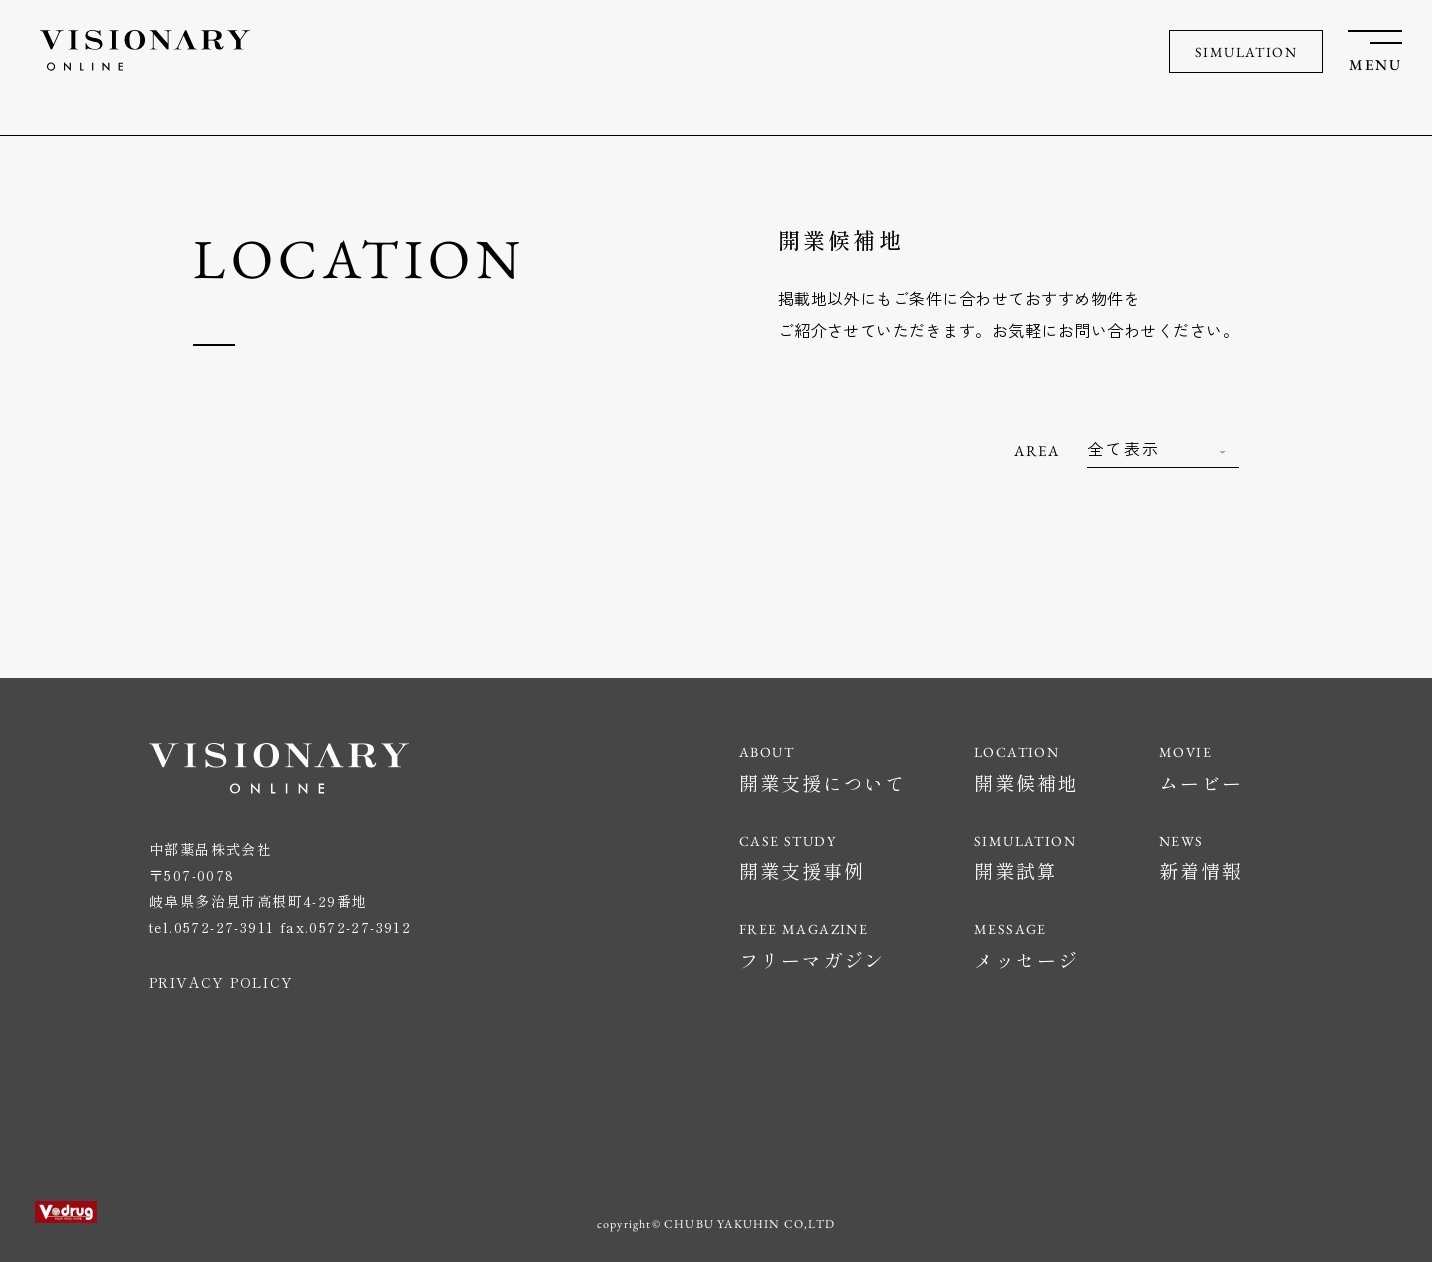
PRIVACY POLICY (221, 982)
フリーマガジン (812, 959)
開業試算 (1016, 870)
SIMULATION (1246, 52)
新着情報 (1201, 870)
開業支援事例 (801, 870)
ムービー (1201, 782)
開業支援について (822, 782)
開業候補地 (1026, 782)
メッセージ (1026, 959)
